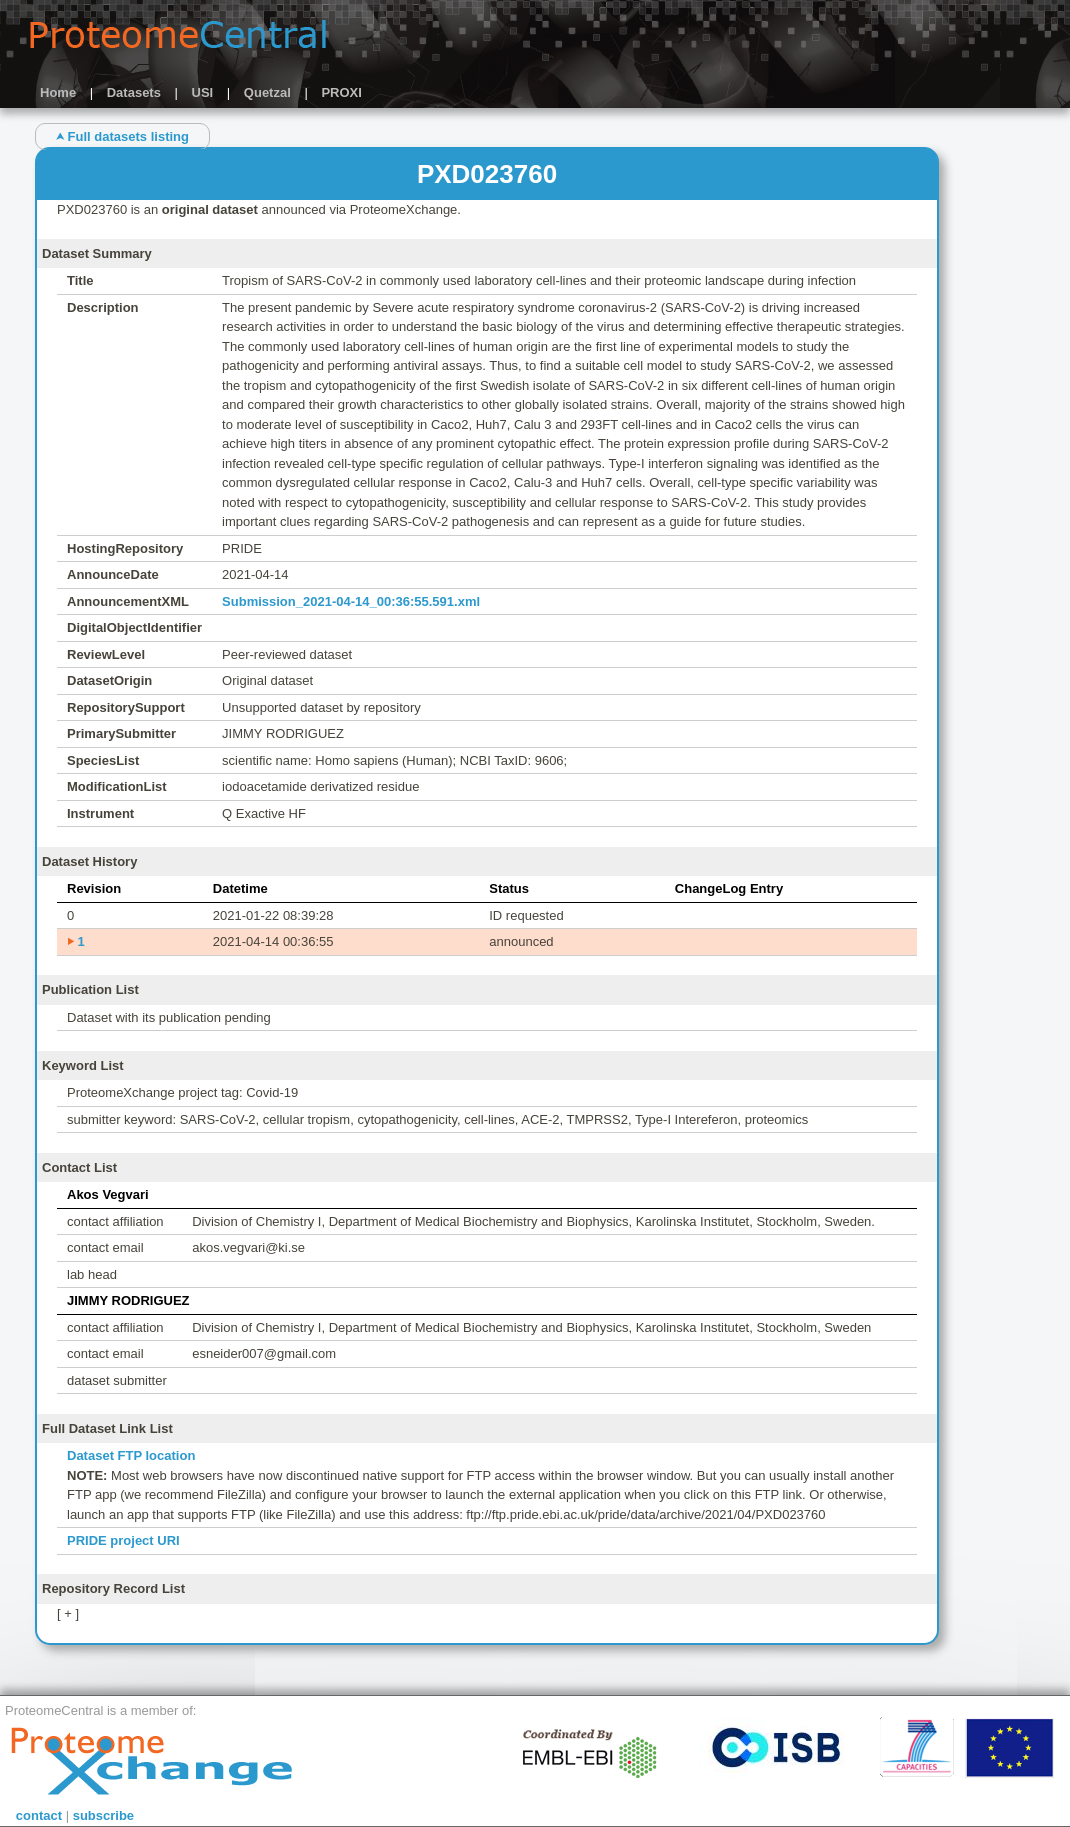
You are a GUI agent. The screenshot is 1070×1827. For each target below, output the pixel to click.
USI (203, 92)
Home (58, 92)
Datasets (134, 92)
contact (39, 1815)
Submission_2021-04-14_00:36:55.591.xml (351, 601)
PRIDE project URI (123, 1540)
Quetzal (267, 92)
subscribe (103, 1815)
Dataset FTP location (131, 1455)
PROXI (341, 92)
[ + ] (68, 1613)
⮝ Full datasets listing (122, 136)
